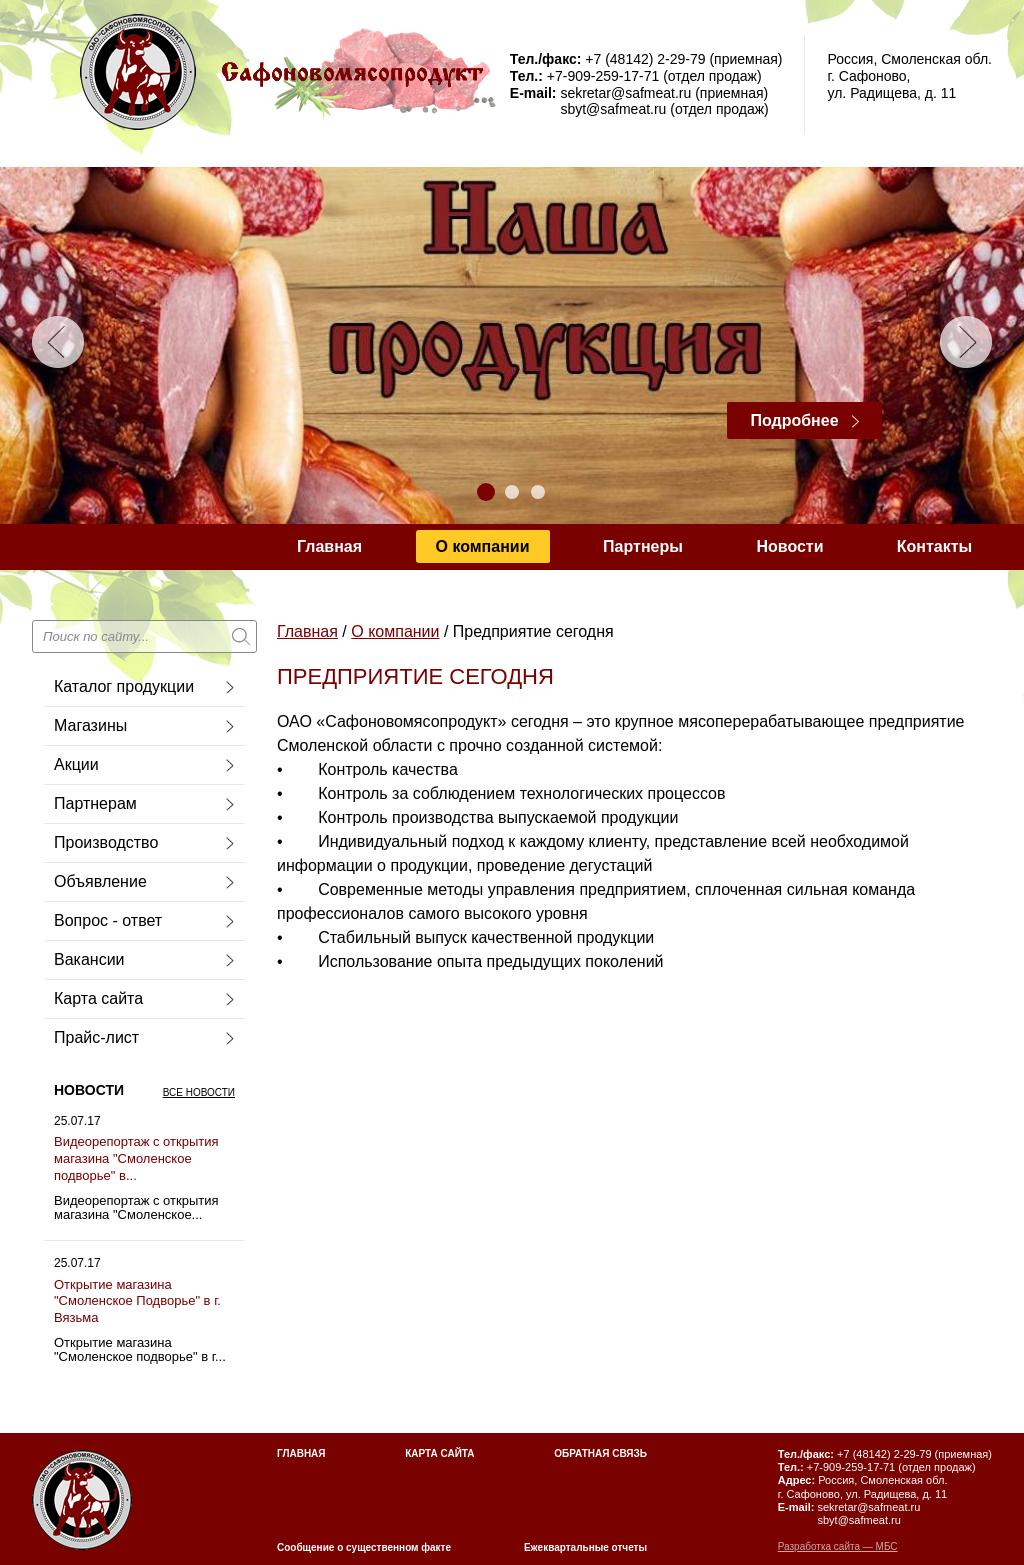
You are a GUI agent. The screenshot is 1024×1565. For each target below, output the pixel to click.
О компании (483, 546)
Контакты (934, 546)
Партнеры (643, 546)
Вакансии (89, 959)
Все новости (199, 1092)
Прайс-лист (96, 1037)
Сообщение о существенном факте (364, 1547)
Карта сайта (98, 998)
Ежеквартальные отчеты (585, 1547)
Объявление (100, 881)
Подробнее (794, 420)
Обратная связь (600, 1453)
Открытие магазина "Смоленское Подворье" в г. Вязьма (137, 1301)
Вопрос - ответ (108, 920)
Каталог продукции (124, 686)
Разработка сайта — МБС (838, 1546)
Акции (76, 764)
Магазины (90, 725)
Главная (329, 546)
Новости (789, 546)
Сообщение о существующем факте (439, 592)
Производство (106, 842)
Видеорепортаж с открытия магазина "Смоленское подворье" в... (136, 1158)
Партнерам (95, 803)
